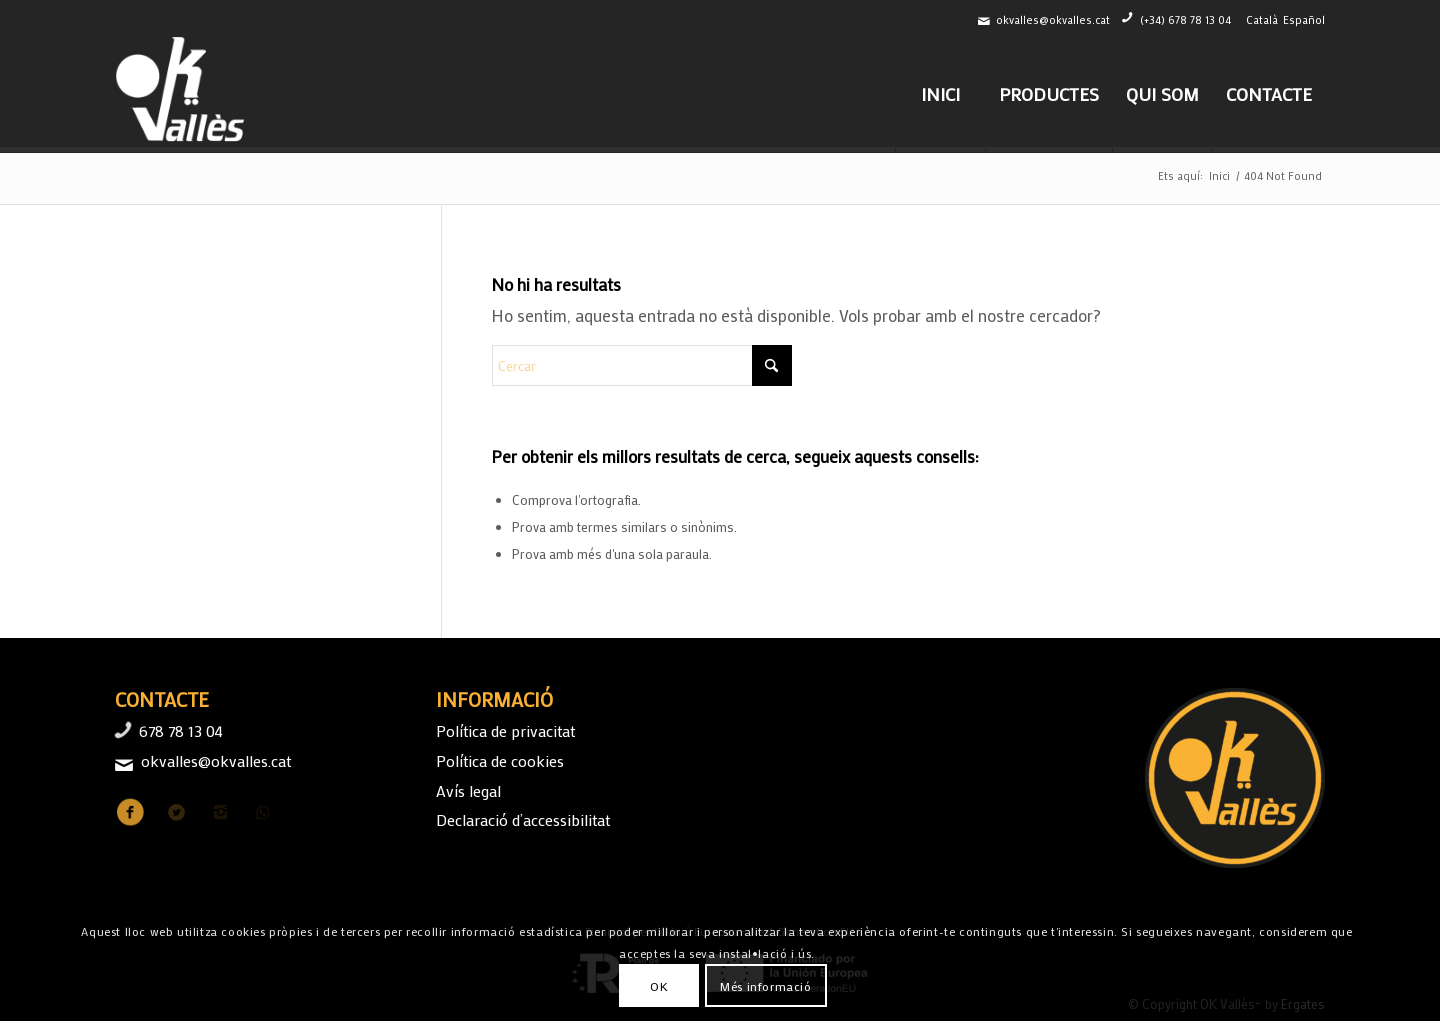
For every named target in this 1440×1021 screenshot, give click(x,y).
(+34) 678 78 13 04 (1185, 20)
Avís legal (468, 790)
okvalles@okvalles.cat (1053, 20)
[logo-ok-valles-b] (182, 94)
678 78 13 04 (181, 730)
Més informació (765, 986)
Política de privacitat (505, 730)
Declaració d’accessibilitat (523, 819)
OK (659, 986)
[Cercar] (642, 365)
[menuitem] (940, 94)
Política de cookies (500, 760)
